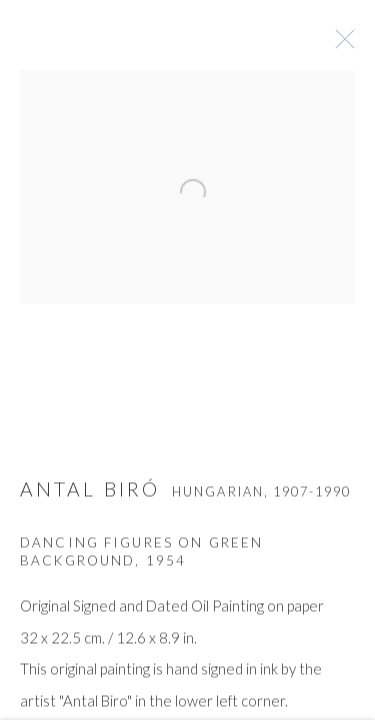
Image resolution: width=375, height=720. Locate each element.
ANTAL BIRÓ (90, 493)
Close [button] (344, 45)
